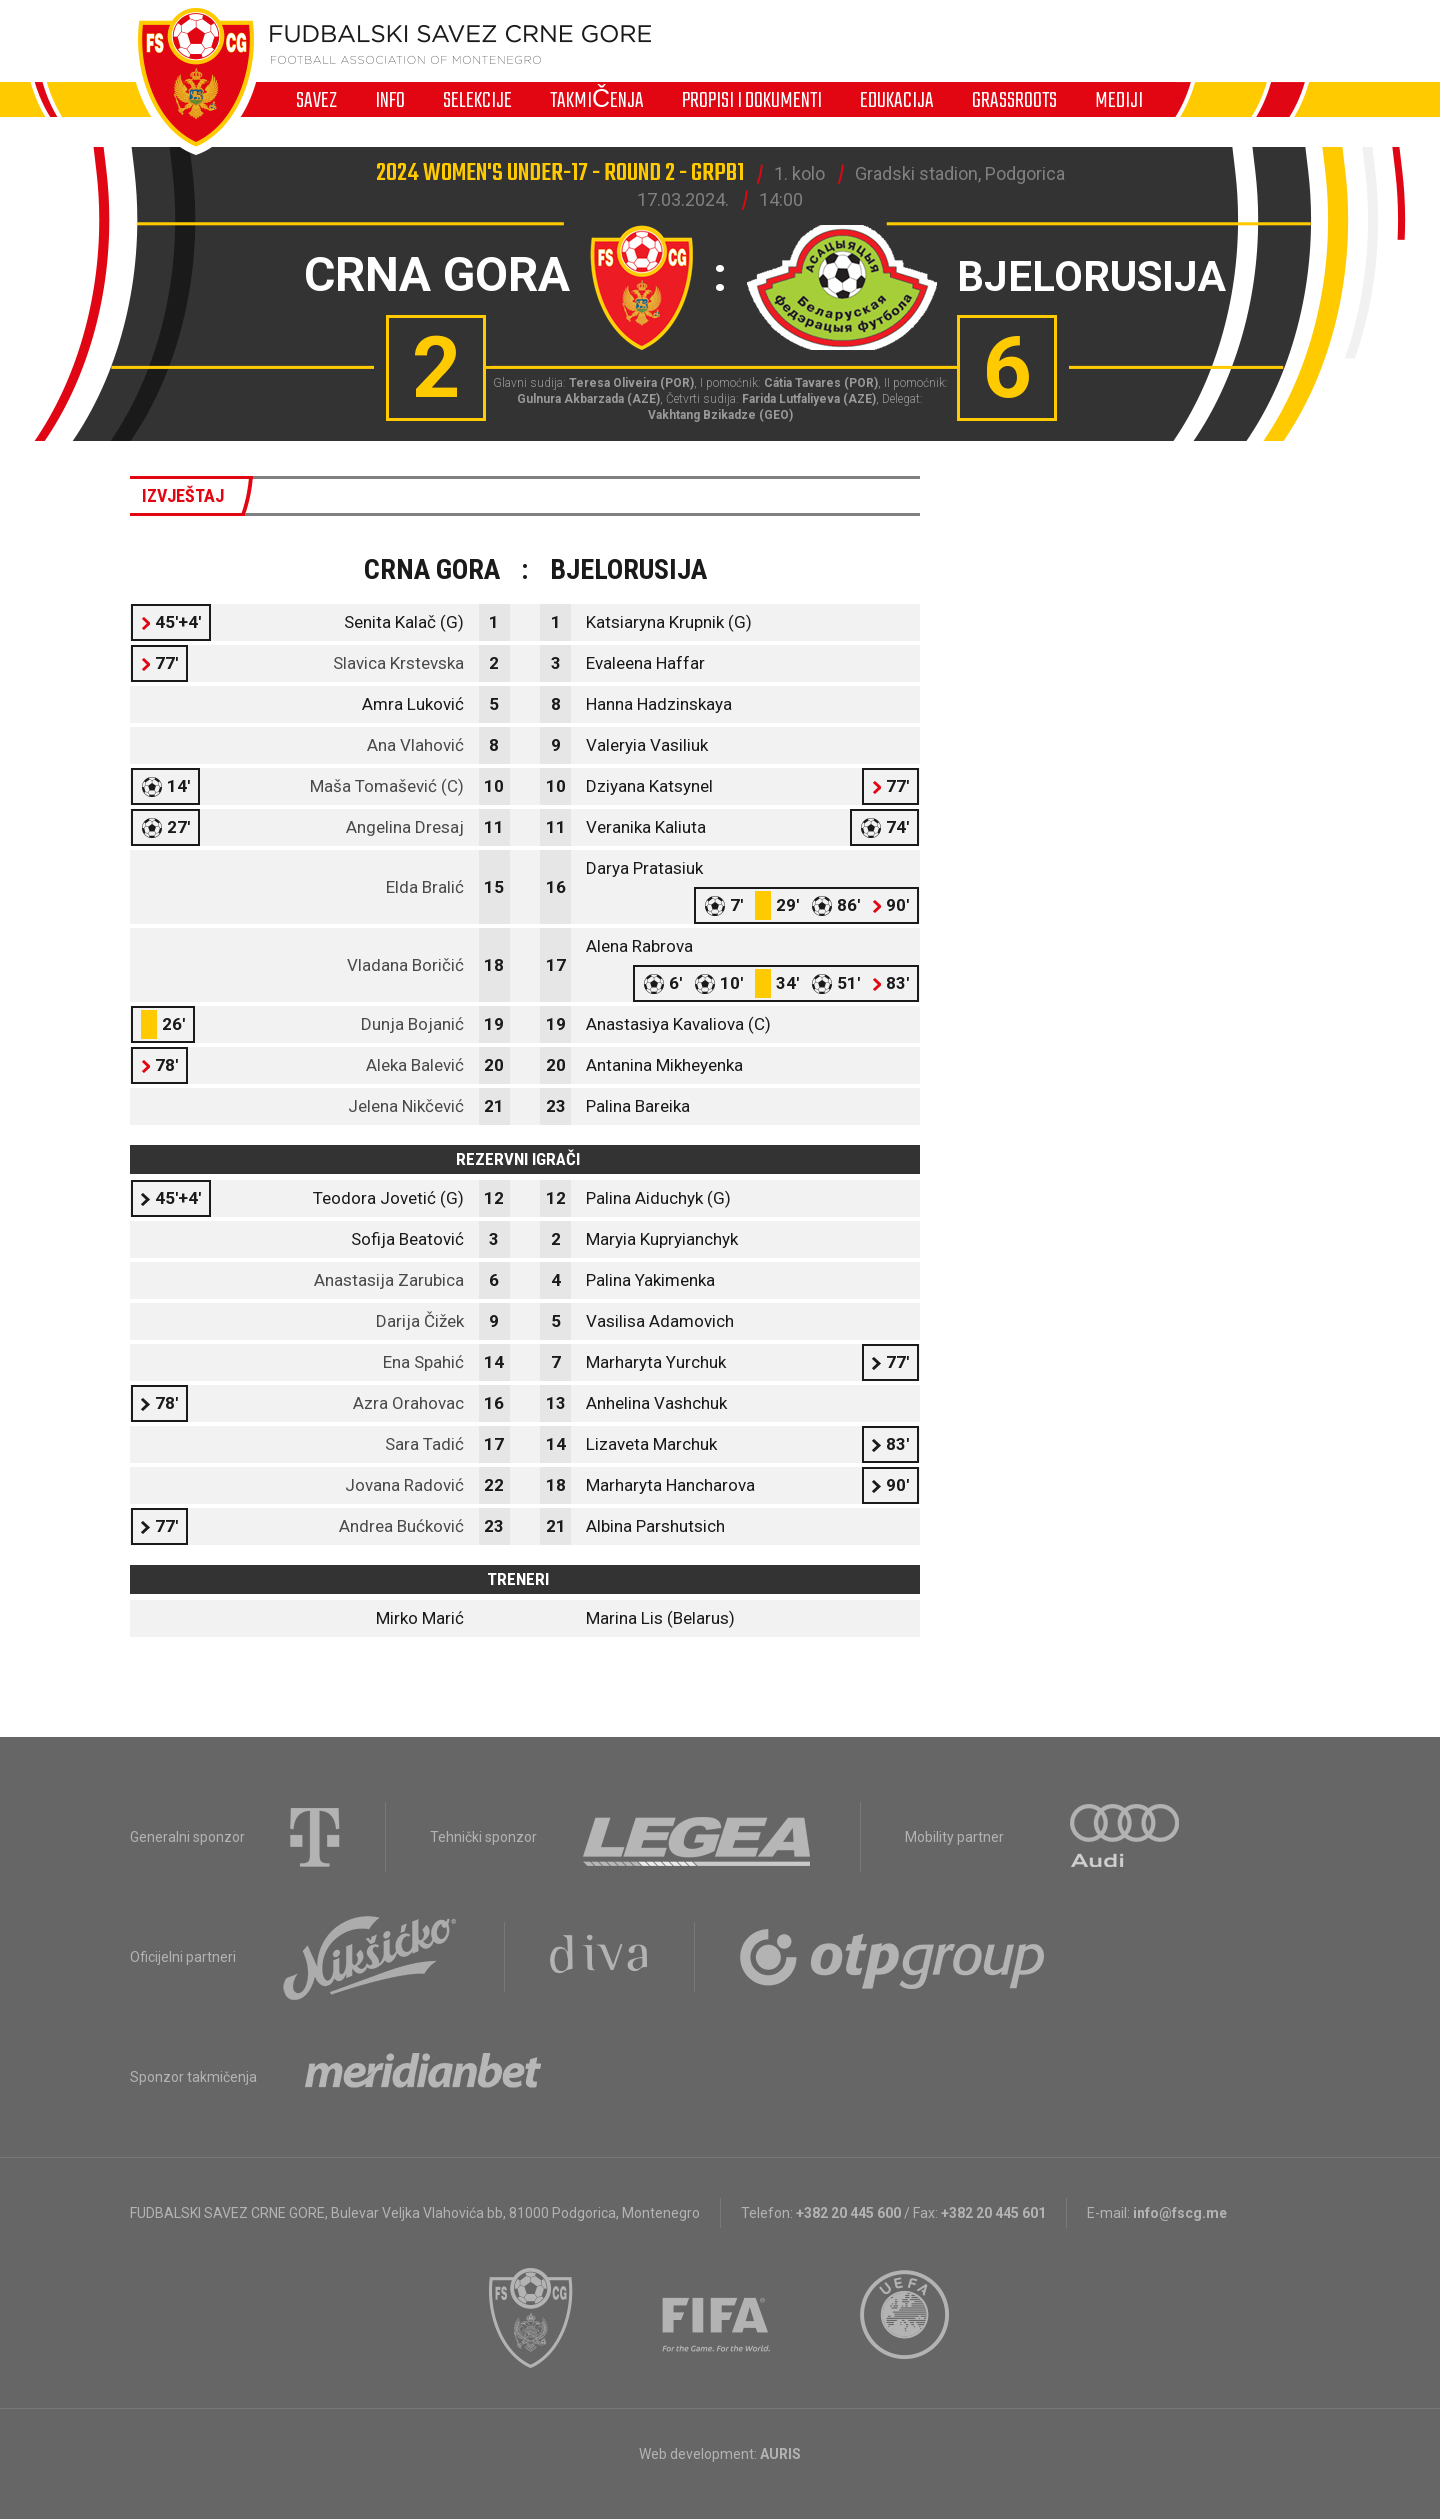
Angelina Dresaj (405, 827)
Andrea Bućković (401, 1526)
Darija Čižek (420, 1321)
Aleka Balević (415, 1065)
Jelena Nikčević (406, 1106)
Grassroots (1014, 100)
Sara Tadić (424, 1444)
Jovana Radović (404, 1485)
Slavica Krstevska (398, 663)
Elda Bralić (425, 887)
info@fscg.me (1180, 2213)
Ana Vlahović (415, 745)
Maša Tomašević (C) (387, 786)
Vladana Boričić (405, 965)
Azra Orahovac (408, 1403)
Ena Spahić (423, 1362)
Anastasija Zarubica (389, 1280)
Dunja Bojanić (412, 1024)
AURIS (780, 2454)
